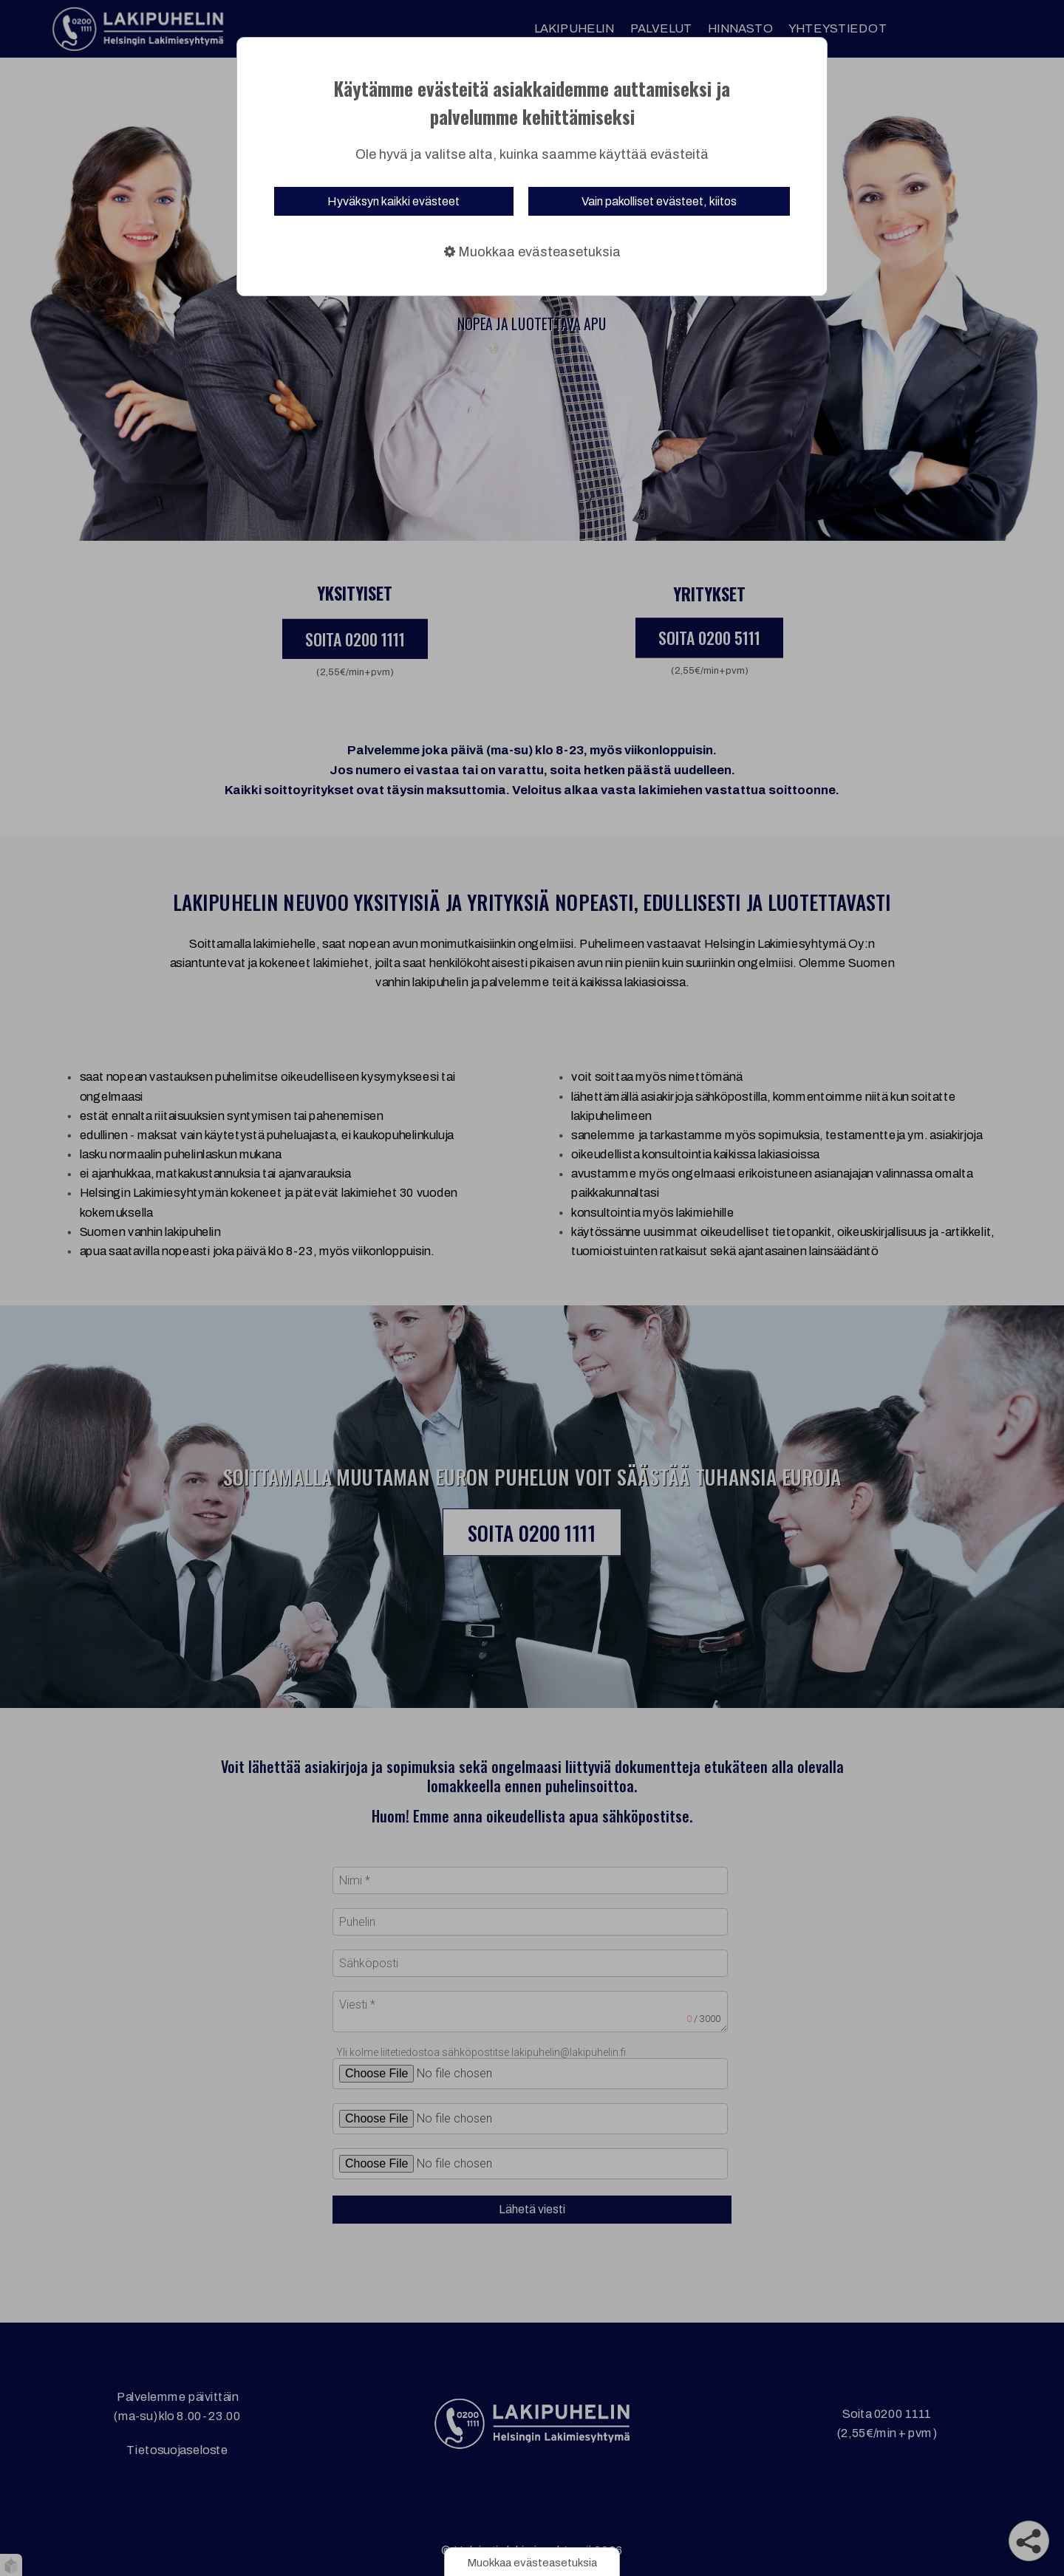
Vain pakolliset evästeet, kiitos (659, 201)
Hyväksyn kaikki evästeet (393, 201)
